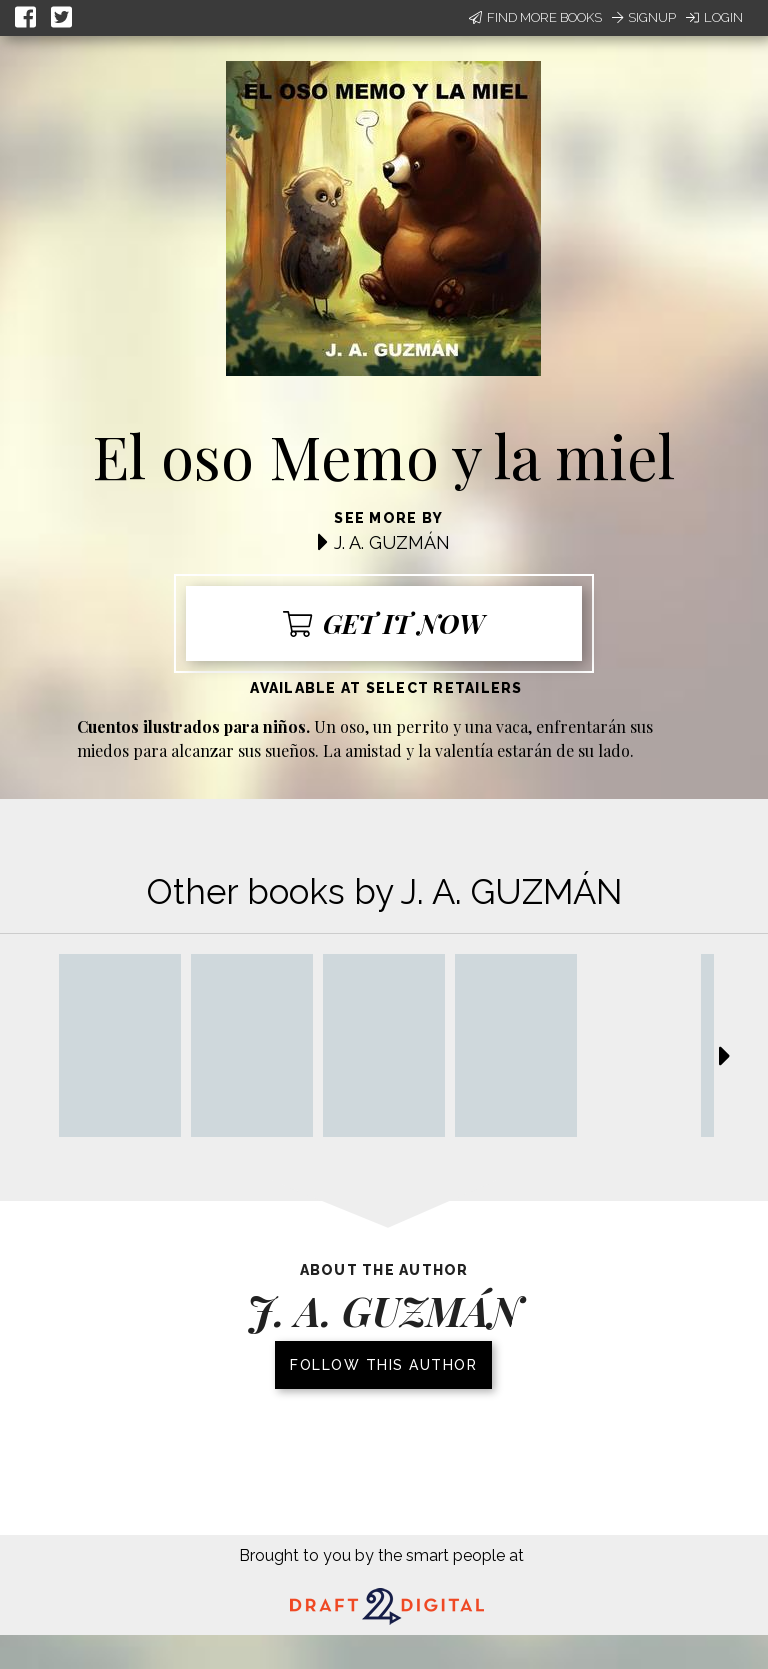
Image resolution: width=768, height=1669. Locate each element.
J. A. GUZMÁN (392, 542)
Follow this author (383, 1365)
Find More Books (535, 17)
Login (714, 17)
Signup (644, 17)
